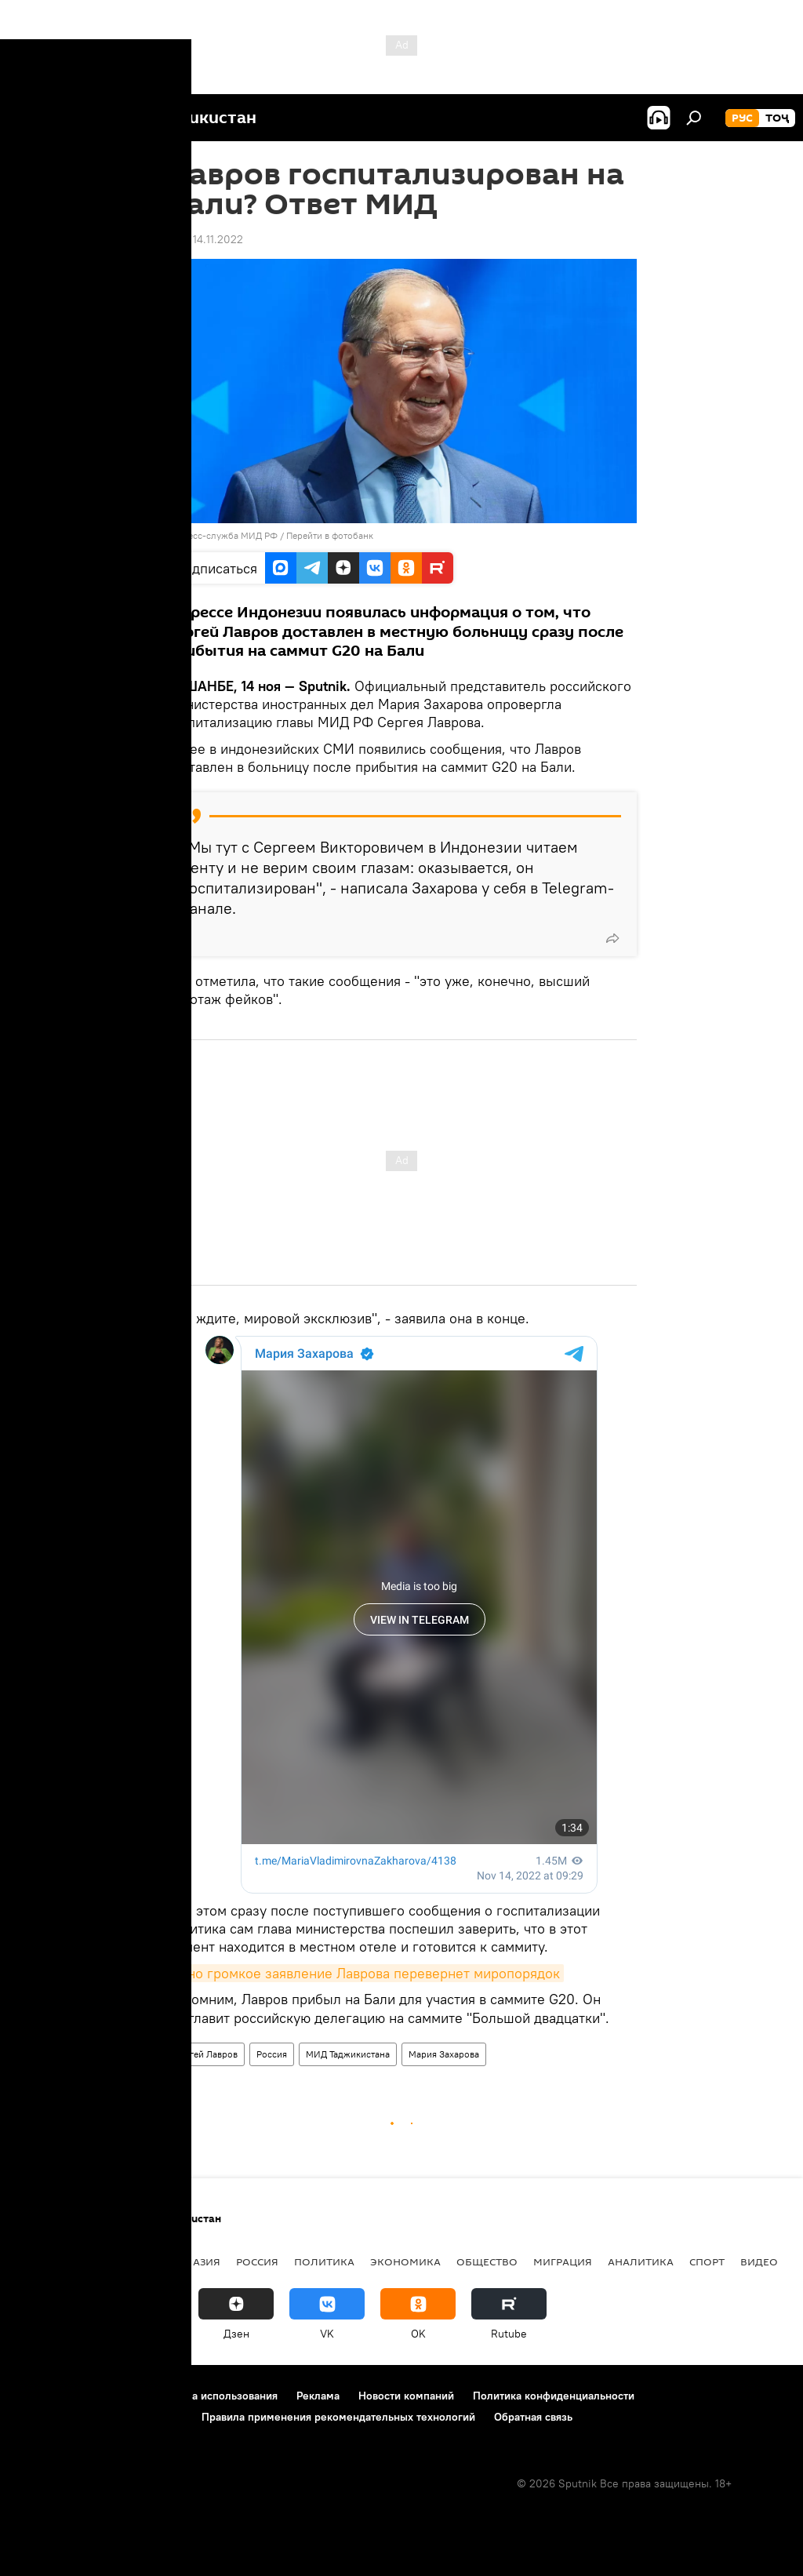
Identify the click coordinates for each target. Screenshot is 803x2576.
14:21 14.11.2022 (204, 239)
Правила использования (216, 2396)
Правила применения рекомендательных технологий (338, 2417)
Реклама (318, 2396)
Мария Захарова (444, 2054)
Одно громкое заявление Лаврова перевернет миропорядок (365, 1973)
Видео (759, 2261)
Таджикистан (56, 2261)
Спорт (707, 2261)
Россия (271, 2054)
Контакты (112, 2396)
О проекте (42, 2396)
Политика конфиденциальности (553, 2396)
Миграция (562, 2261)
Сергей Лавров (205, 2054)
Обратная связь (533, 2417)
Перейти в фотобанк (329, 535)
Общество (487, 2261)
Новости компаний (406, 2396)
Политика (324, 2261)
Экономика (405, 2261)
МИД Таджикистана (348, 2054)
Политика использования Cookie (99, 2417)
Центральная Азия (166, 2261)
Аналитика (641, 2261)
